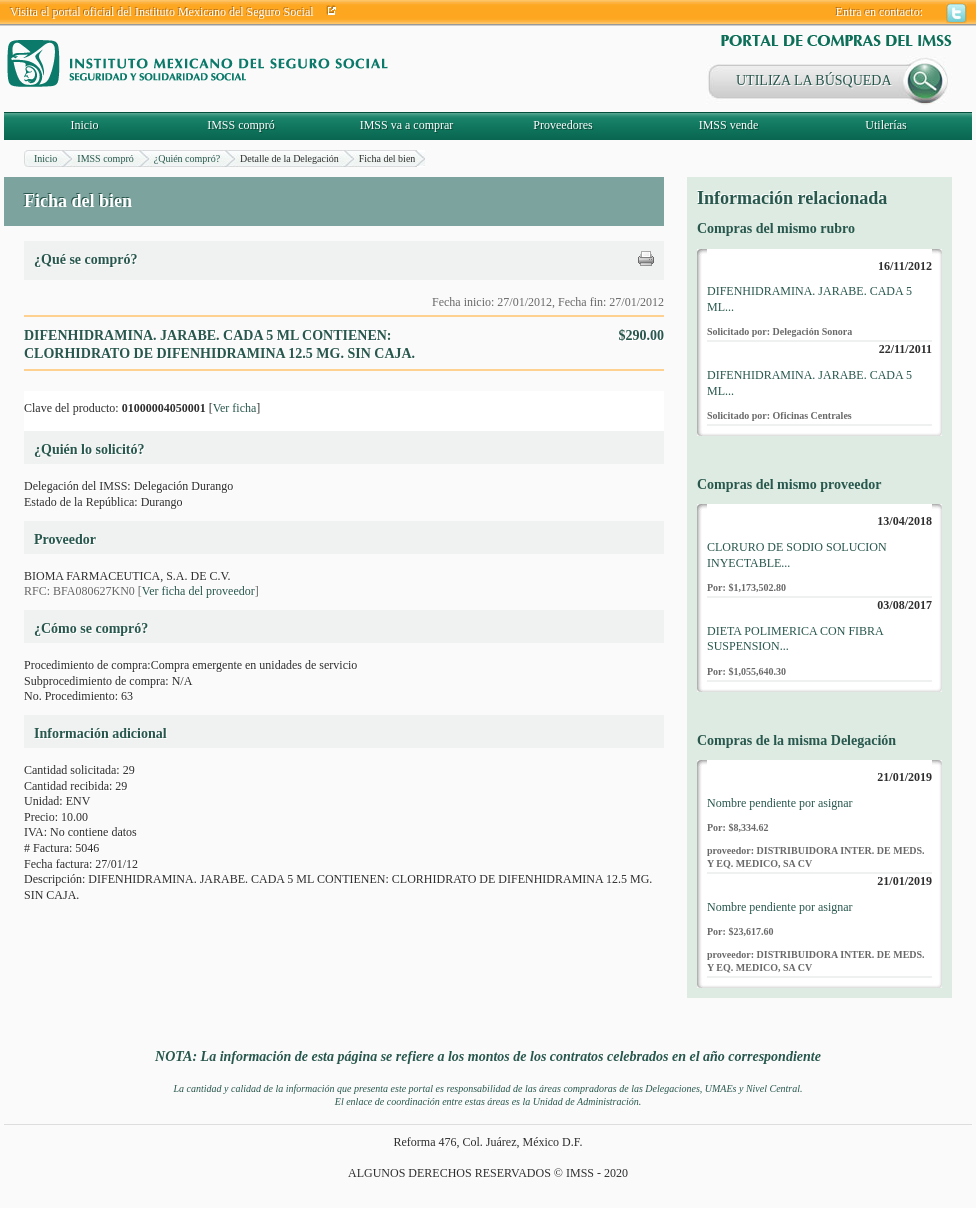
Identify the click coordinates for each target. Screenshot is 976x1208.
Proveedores (562, 125)
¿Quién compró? (187, 158)
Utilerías (885, 125)
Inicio (85, 125)
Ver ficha (235, 408)
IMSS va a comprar (407, 125)
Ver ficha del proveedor (198, 591)
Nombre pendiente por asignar (780, 803)
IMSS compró (241, 125)
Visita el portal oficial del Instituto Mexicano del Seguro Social (162, 12)
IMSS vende (729, 125)
